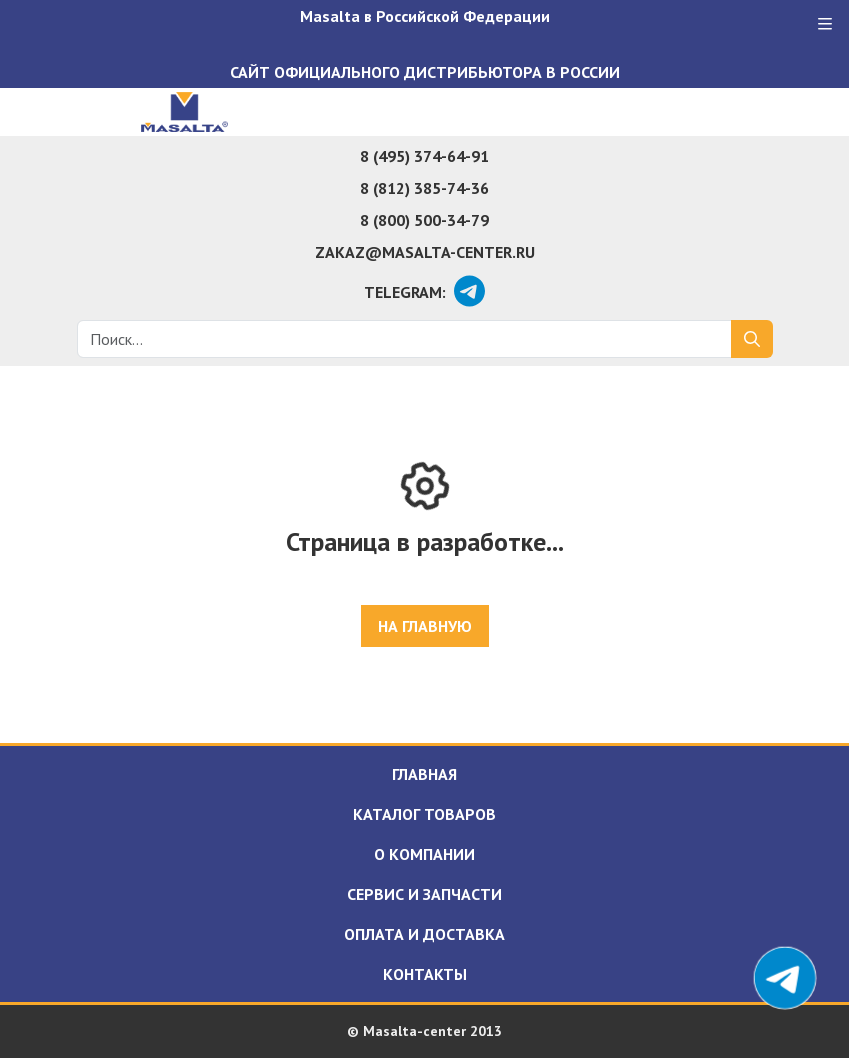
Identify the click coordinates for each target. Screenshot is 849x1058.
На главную (425, 626)
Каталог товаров (424, 814)
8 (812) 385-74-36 (424, 188)
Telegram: (405, 292)
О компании (424, 854)
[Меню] (825, 24)
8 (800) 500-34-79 (424, 220)
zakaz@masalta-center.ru (425, 252)
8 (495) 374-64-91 (424, 156)
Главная (424, 774)
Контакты (425, 974)
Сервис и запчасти (424, 894)
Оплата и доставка (424, 934)
